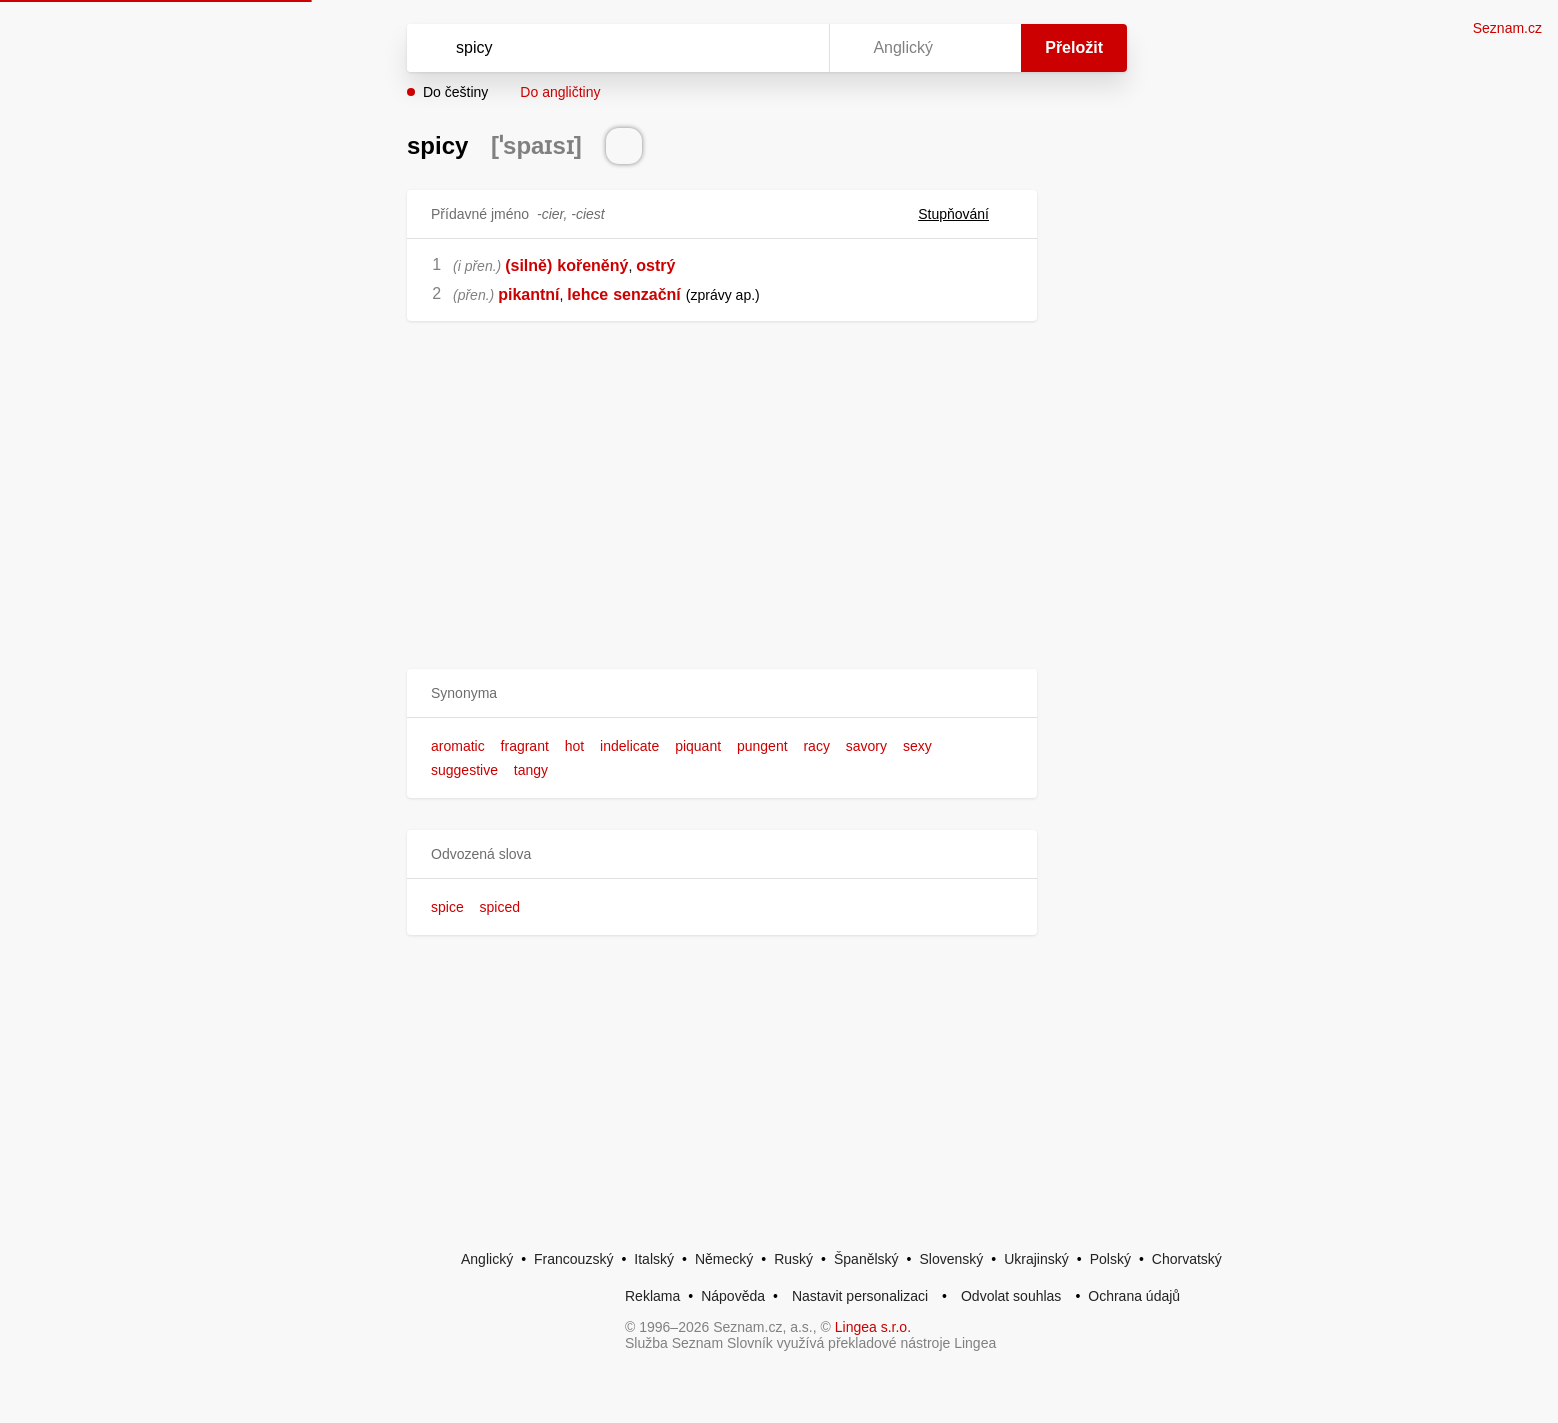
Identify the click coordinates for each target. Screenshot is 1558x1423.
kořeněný (592, 265)
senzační (647, 294)
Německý (724, 1259)
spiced (500, 907)
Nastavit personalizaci (860, 1296)
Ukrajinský (1036, 1259)
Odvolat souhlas (1011, 1296)
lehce (587, 294)
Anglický (487, 1259)
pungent (762, 746)
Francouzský (573, 1259)
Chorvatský (1187, 1259)
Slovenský (951, 1259)
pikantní (528, 294)
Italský (654, 1259)
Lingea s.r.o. (873, 1327)
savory (866, 746)
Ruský (793, 1259)
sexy (917, 746)
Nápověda (733, 1296)
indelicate (629, 746)
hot (574, 746)
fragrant (525, 746)
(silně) (528, 265)
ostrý (655, 265)
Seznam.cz (1507, 28)
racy (816, 746)
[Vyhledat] (614, 48)
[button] (722, 693)
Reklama (652, 1296)
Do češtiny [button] (455, 92)
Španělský (866, 1259)
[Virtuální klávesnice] (795, 48)
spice (447, 907)
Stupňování (965, 214)
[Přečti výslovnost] (624, 146)
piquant (698, 746)
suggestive (464, 770)
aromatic (458, 746)
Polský (1110, 1259)
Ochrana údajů (1134, 1296)
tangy (531, 770)
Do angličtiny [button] (560, 92)
